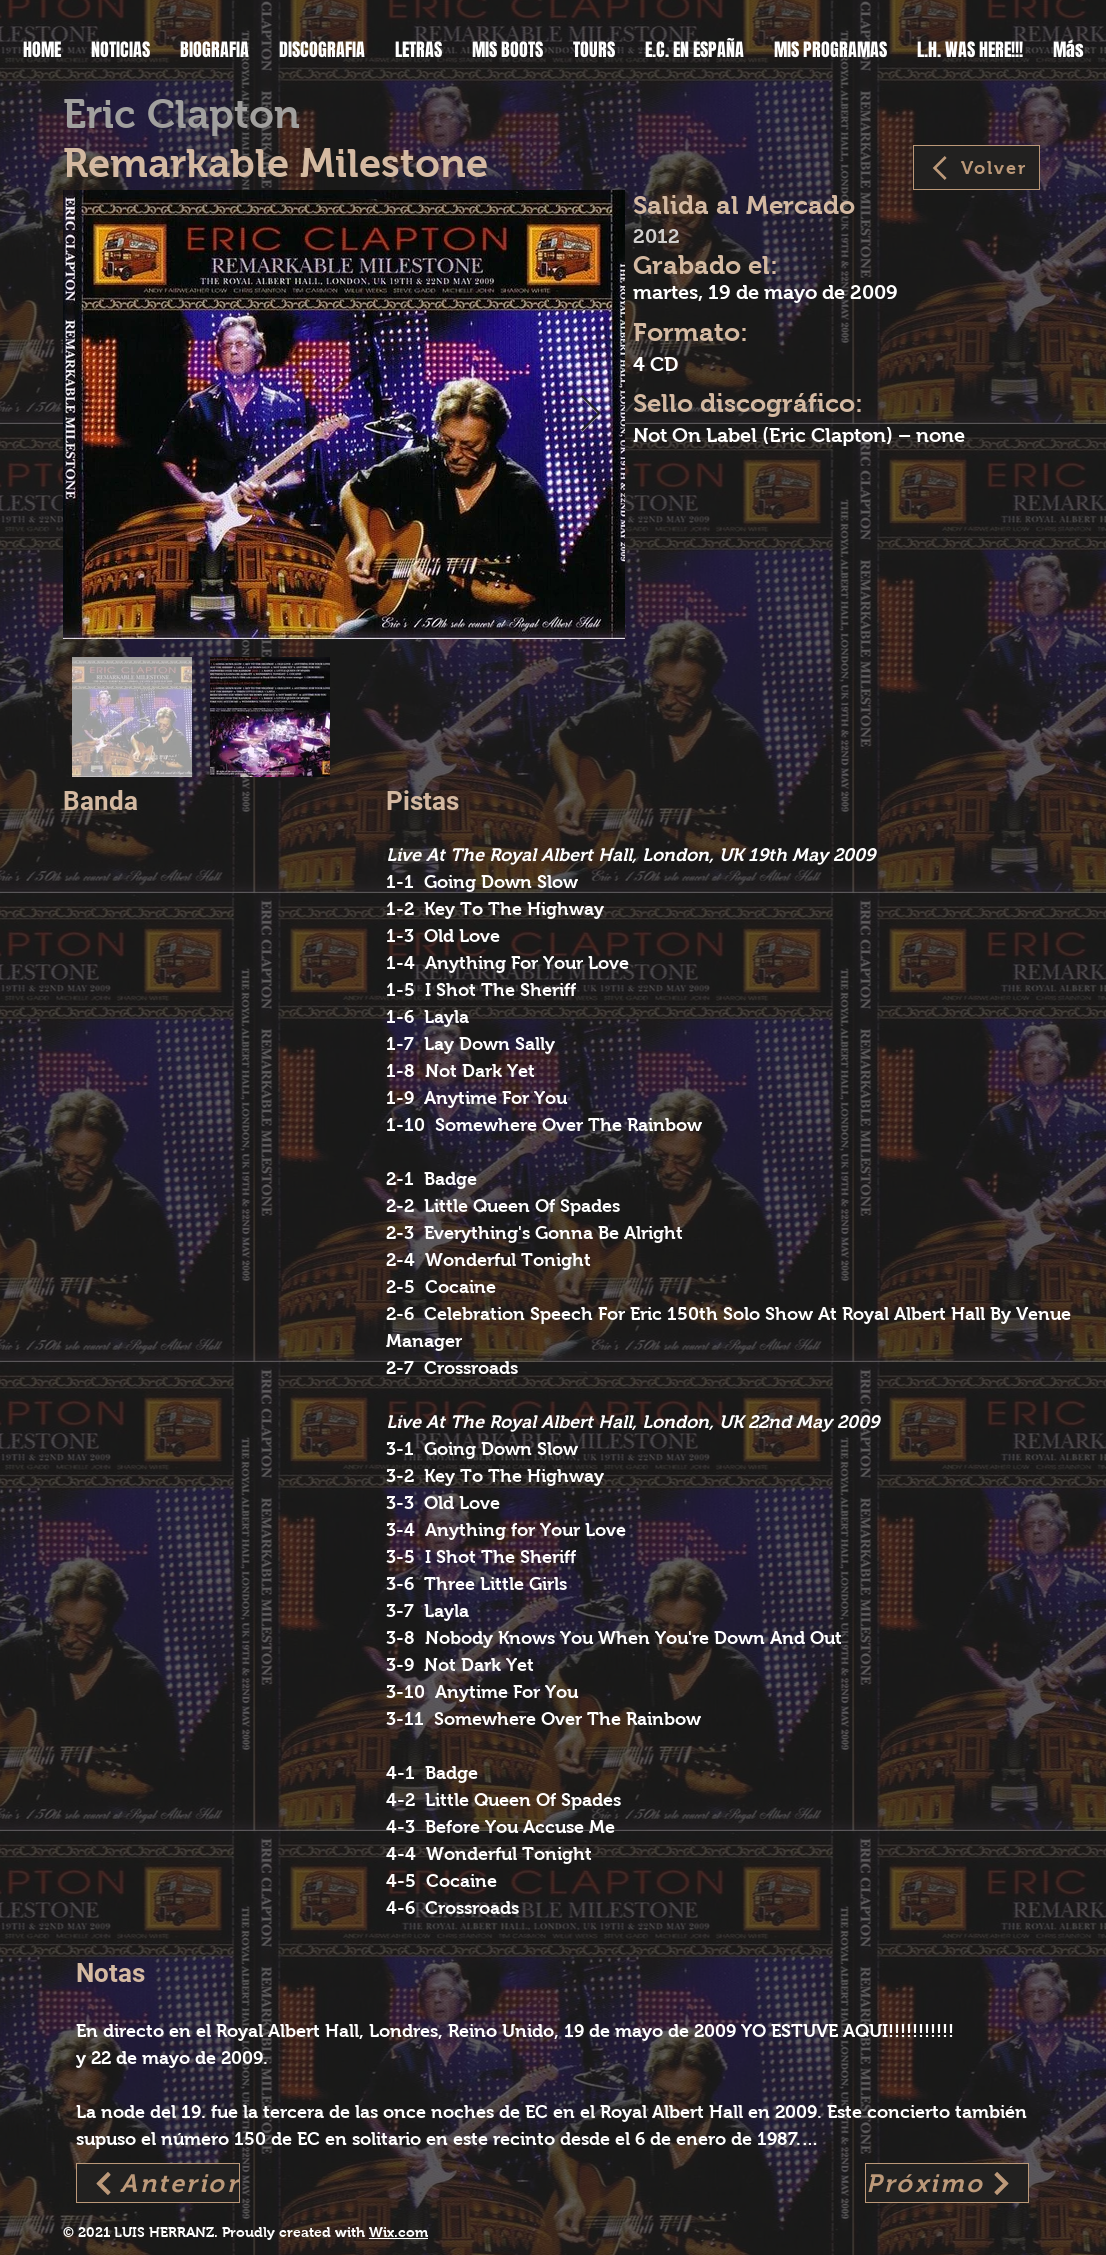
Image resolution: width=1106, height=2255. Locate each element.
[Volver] (976, 167)
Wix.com (398, 2232)
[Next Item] (590, 414)
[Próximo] (947, 2183)
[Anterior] (158, 2183)
